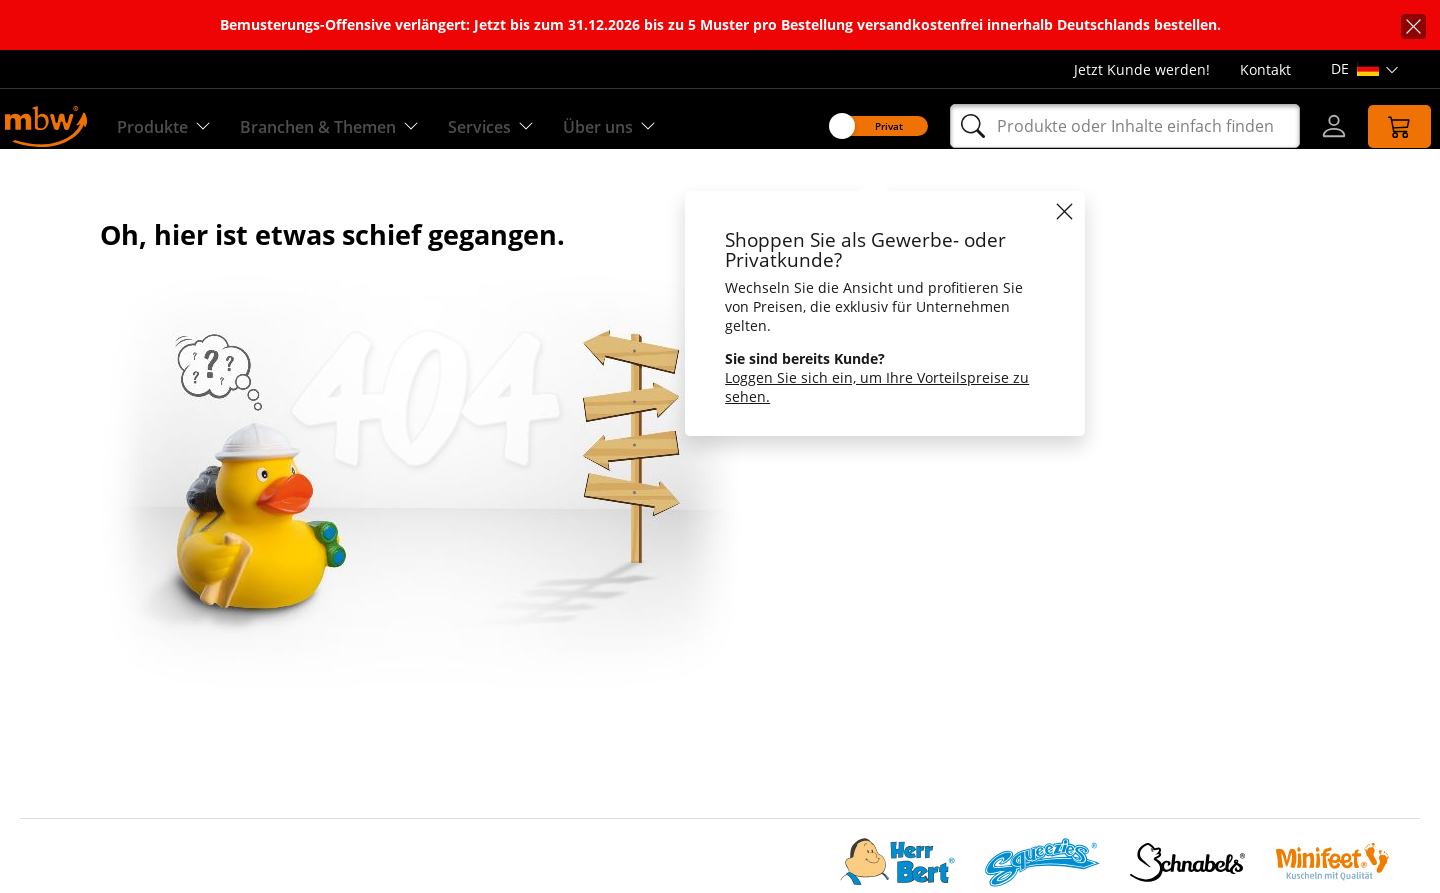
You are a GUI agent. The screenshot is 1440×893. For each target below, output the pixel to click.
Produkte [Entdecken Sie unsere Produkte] (174, 127)
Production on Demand (563, 652)
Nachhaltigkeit (70, 700)
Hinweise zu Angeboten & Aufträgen (608, 748)
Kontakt (1265, 69)
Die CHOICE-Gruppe (87, 724)
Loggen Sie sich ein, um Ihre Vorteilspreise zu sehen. (860, 387)
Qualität (511, 604)
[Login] (1316, 126)
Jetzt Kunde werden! (1142, 69)
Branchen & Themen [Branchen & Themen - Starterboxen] (353, 127)
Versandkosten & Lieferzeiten (585, 700)
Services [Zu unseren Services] (527, 127)
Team (39, 652)
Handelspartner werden (565, 724)
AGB (497, 676)
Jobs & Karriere (72, 676)
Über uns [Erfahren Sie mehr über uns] (654, 127)
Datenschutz (63, 748)
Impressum (59, 796)
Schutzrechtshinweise (558, 772)
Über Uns (52, 604)
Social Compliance (82, 628)
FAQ (497, 820)
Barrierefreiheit (72, 820)
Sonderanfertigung (547, 628)
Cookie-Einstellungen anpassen (127, 772)
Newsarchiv (523, 796)
